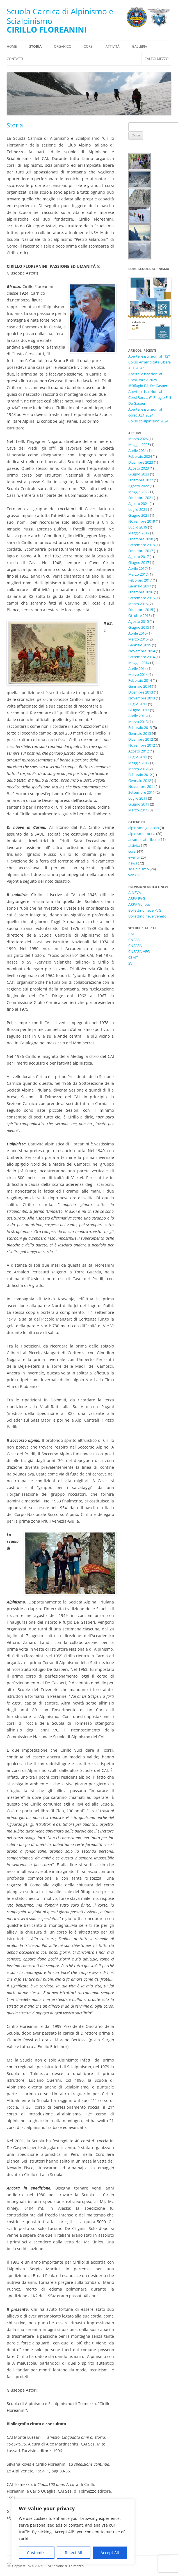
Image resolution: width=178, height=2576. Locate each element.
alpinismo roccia (141, 833)
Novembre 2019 (141, 521)
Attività (113, 46)
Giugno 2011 (138, 804)
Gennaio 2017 (139, 586)
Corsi (88, 46)
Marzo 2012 (138, 768)
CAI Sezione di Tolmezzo (64, 2565)
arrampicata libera (143, 839)
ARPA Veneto (139, 904)
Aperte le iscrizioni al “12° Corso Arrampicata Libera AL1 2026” (149, 362)
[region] (73, 2532)
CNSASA (135, 945)
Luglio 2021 (137, 509)
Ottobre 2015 (139, 615)
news (132, 863)
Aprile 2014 (137, 668)
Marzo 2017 (138, 574)
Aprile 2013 (137, 715)
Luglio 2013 (137, 703)
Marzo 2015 (138, 639)
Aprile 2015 (137, 633)
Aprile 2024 (137, 450)
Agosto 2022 (138, 485)
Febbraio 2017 (140, 580)
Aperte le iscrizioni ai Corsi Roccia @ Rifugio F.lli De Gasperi (149, 397)
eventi (133, 857)
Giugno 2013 (138, 709)
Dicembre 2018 (140, 538)
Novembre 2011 (141, 786)
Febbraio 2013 (140, 727)
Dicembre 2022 (140, 479)
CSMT (133, 957)
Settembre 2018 (141, 544)
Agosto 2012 (138, 751)
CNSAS (134, 939)
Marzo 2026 (138, 438)
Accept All (110, 2552)
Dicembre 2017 (140, 550)
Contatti (15, 58)
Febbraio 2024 (140, 456)
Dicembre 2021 (140, 497)
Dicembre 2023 (140, 462)
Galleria (139, 46)
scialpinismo (138, 868)
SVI (131, 963)
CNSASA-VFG (139, 951)
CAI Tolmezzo (156, 58)
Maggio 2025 (138, 444)
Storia (35, 46)
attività (134, 845)
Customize (37, 2552)
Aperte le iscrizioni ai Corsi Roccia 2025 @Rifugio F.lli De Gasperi (148, 379)
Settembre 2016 (141, 597)
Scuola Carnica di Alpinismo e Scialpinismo (60, 16)
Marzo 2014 (138, 674)
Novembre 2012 (141, 745)
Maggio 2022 (138, 491)
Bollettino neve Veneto (147, 916)
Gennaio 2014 (139, 686)
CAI (131, 933)
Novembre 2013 (141, 698)
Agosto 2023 (138, 468)
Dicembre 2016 (140, 591)
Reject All (73, 2552)
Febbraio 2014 (140, 680)
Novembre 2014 (141, 650)
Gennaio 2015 (139, 645)
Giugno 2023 (138, 474)
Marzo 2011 (138, 810)
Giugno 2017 (138, 562)
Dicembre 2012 (140, 739)
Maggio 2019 (138, 533)
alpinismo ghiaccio (143, 827)
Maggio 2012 (138, 762)
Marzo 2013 (138, 721)
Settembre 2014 (141, 656)
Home (12, 46)
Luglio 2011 (137, 798)
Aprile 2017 (137, 568)
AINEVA (134, 892)
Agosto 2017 (138, 556)
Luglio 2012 (137, 756)
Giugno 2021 (138, 515)
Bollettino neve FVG (144, 910)
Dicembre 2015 (140, 609)
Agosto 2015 (138, 621)
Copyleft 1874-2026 (25, 2565)
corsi (132, 851)
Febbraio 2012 (140, 774)
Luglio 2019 (137, 527)
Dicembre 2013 (140, 692)
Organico (62, 46)
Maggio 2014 (138, 662)
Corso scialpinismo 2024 (148, 421)
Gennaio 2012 (139, 780)
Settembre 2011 (141, 792)
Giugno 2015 (138, 627)
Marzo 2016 (138, 603)
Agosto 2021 (138, 503)
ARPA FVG (136, 898)
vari (131, 874)
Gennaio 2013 (139, 733)
